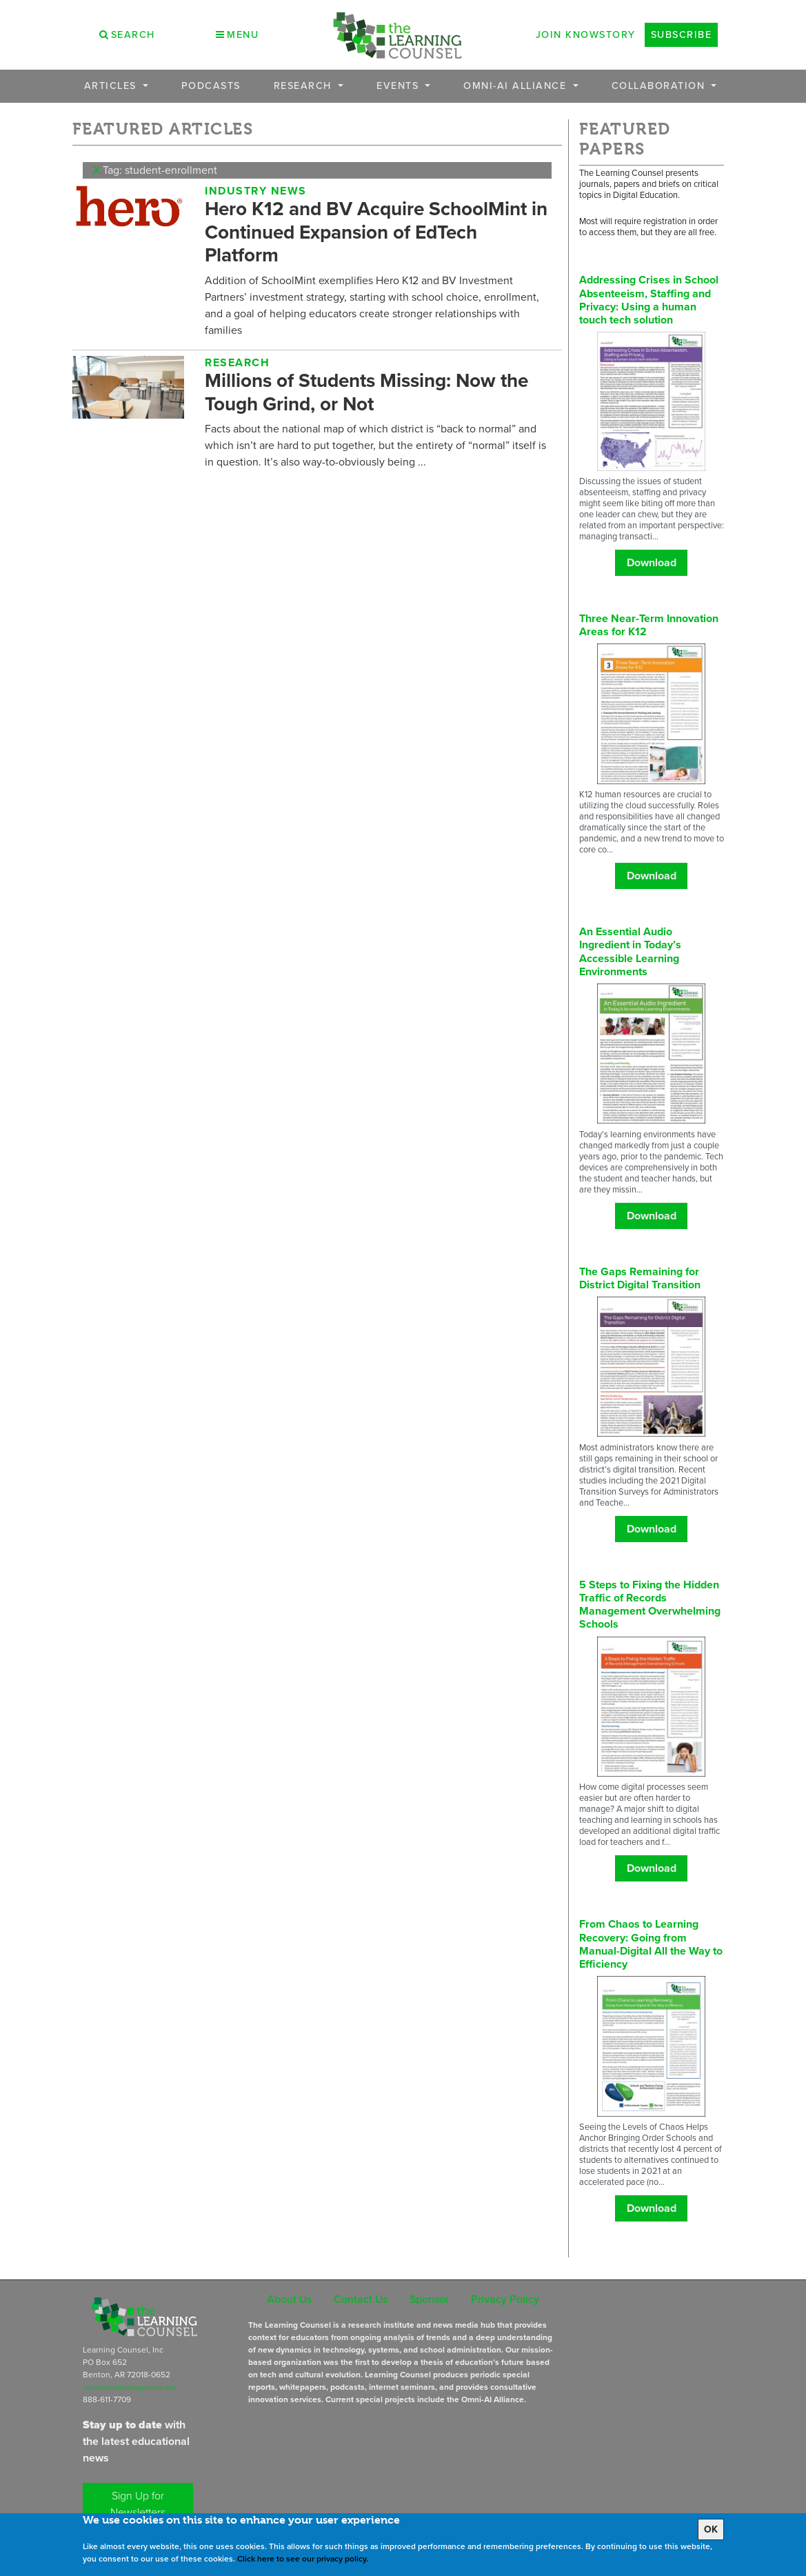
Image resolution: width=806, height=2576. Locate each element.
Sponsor (429, 2299)
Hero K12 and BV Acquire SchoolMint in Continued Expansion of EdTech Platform (376, 231)
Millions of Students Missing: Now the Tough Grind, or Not (366, 391)
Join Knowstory (586, 34)
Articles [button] (112, 86)
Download (651, 562)
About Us (289, 2299)
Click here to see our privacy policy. (302, 2559)
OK (711, 2529)
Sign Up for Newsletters (137, 2504)
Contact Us (360, 2299)
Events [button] (399, 86)
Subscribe (681, 34)
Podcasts (211, 86)
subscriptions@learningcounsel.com (130, 2388)
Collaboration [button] (660, 86)
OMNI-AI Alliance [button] (516, 86)
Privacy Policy (505, 2299)
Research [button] (305, 86)
